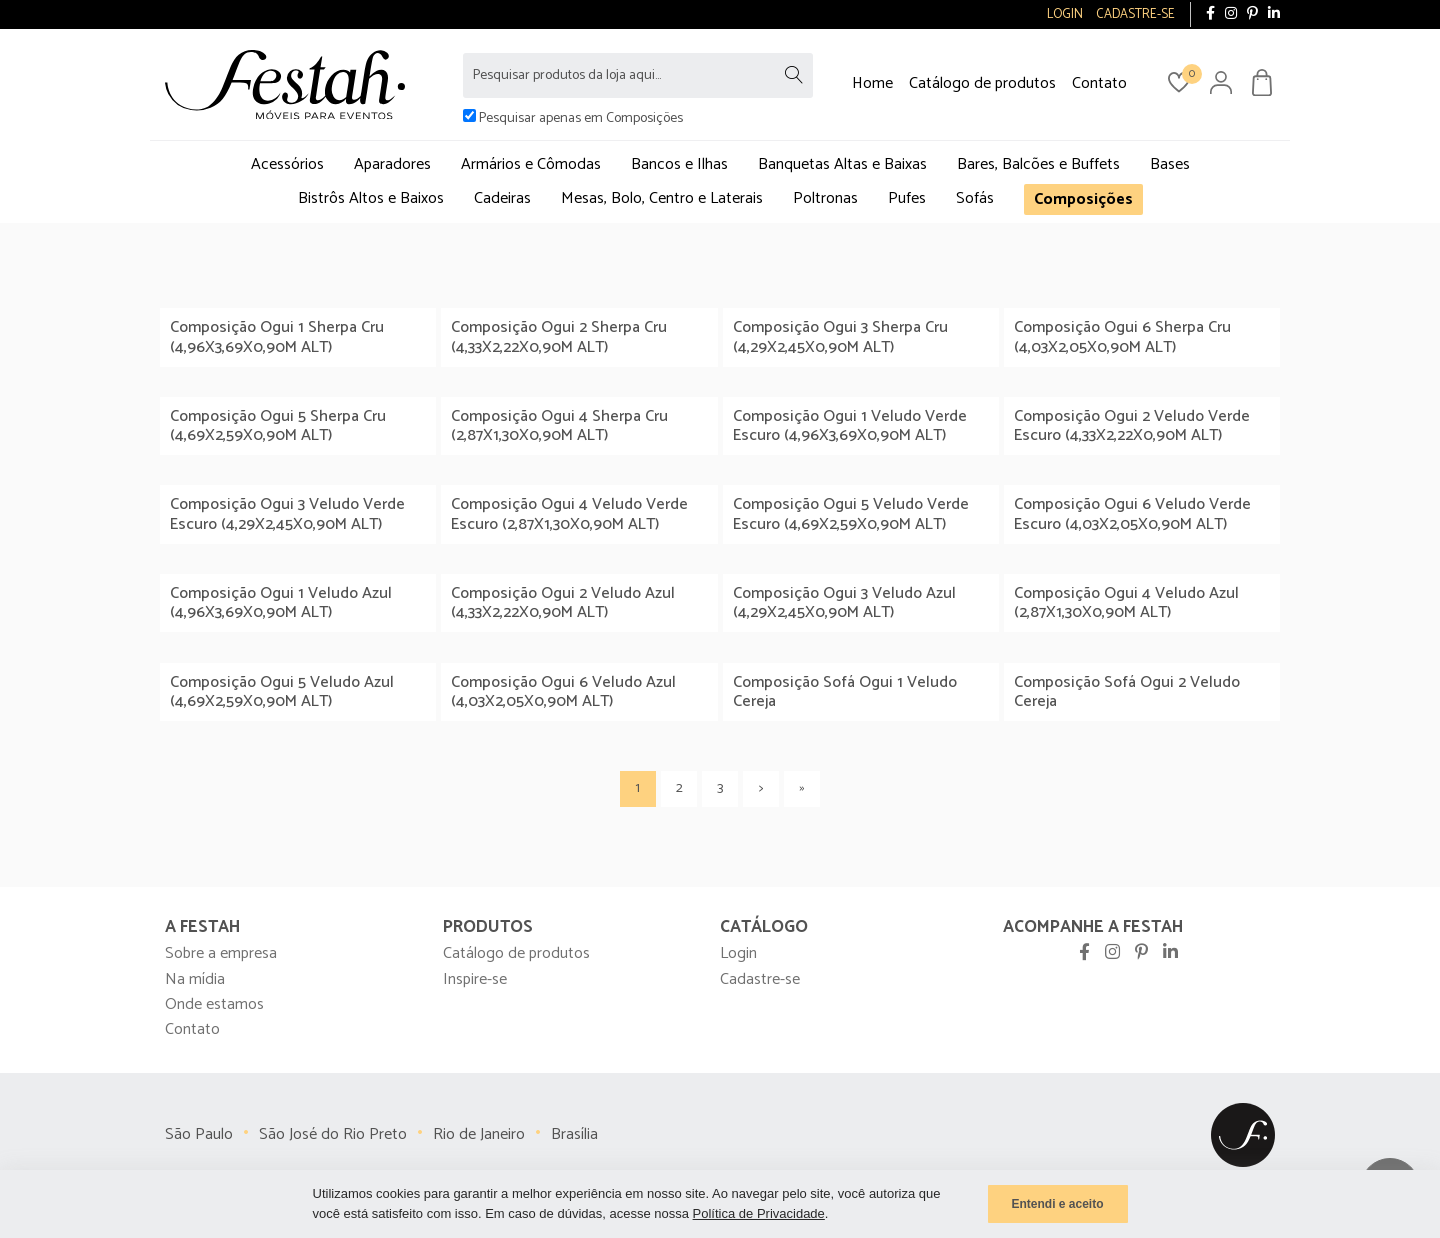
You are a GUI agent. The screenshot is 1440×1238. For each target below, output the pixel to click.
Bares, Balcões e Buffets (1038, 164)
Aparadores (392, 164)
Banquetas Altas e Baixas (842, 164)
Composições (1083, 199)
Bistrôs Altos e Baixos (371, 198)
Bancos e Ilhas (679, 164)
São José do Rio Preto (333, 1134)
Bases (1170, 164)
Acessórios (287, 164)
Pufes (907, 198)
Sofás (975, 198)
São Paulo (199, 1134)
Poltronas (825, 198)
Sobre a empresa (221, 953)
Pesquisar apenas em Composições (581, 118)
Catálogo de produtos (982, 83)
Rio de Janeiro (479, 1134)
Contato (1099, 83)
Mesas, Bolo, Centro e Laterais (662, 198)
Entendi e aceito (1057, 1204)
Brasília (574, 1134)
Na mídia (195, 979)
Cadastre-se (760, 979)
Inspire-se (475, 979)
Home (872, 83)
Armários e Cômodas (531, 164)
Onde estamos (214, 1004)
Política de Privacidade (759, 1213)
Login (738, 953)
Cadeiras (502, 198)
